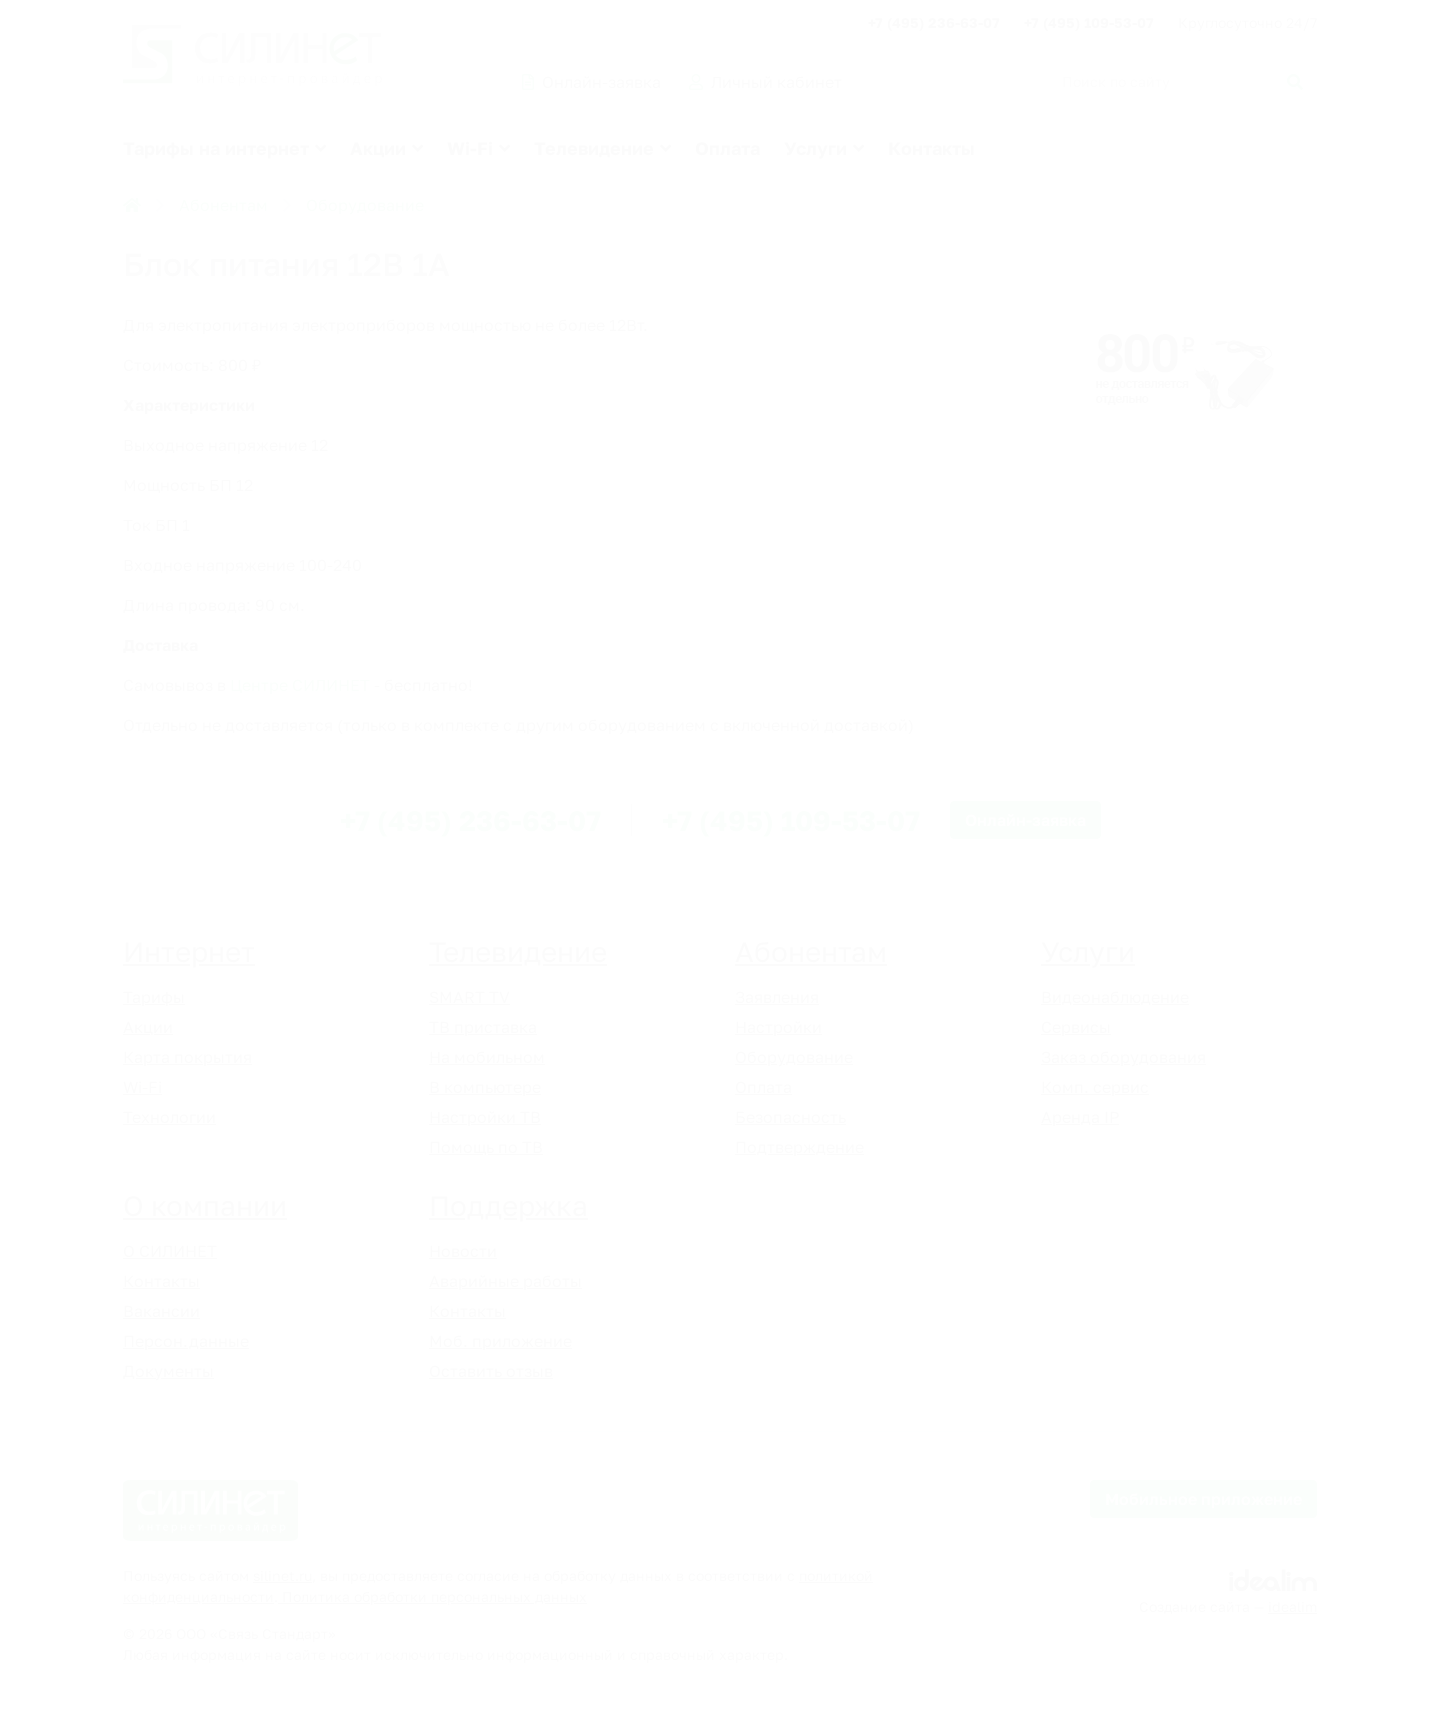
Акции (378, 148)
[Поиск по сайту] (1179, 81)
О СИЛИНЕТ (170, 1251)
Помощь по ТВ (486, 1147)
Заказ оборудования (1123, 1057)
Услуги (815, 148)
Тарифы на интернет (216, 148)
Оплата (727, 148)
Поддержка (508, 1205)
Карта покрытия (187, 1057)
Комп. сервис (1095, 1087)
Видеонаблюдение (1115, 997)
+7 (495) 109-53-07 (1089, 22)
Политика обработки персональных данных (432, 1596)
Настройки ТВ (485, 1117)
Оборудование (365, 205)
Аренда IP (1080, 1117)
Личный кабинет (765, 82)
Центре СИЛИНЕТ (300, 685)
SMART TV (469, 997)
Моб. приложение (500, 1341)
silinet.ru (282, 1575)
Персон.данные (186, 1341)
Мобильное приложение (1203, 1499)
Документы (168, 1371)
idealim (1292, 1606)
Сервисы (1076, 1027)
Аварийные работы (505, 1281)
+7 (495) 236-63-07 (934, 22)
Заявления (777, 997)
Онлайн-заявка (591, 82)
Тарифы (154, 997)
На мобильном (487, 1057)
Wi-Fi (470, 148)
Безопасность (790, 1117)
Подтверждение (799, 1147)
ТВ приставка (483, 1027)
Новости (463, 1251)
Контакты (931, 148)
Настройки (778, 1027)
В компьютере (485, 1087)
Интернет (189, 951)
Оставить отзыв (491, 1371)
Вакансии (161, 1311)
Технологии (169, 1117)
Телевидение (594, 148)
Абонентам (223, 205)
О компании (205, 1205)
